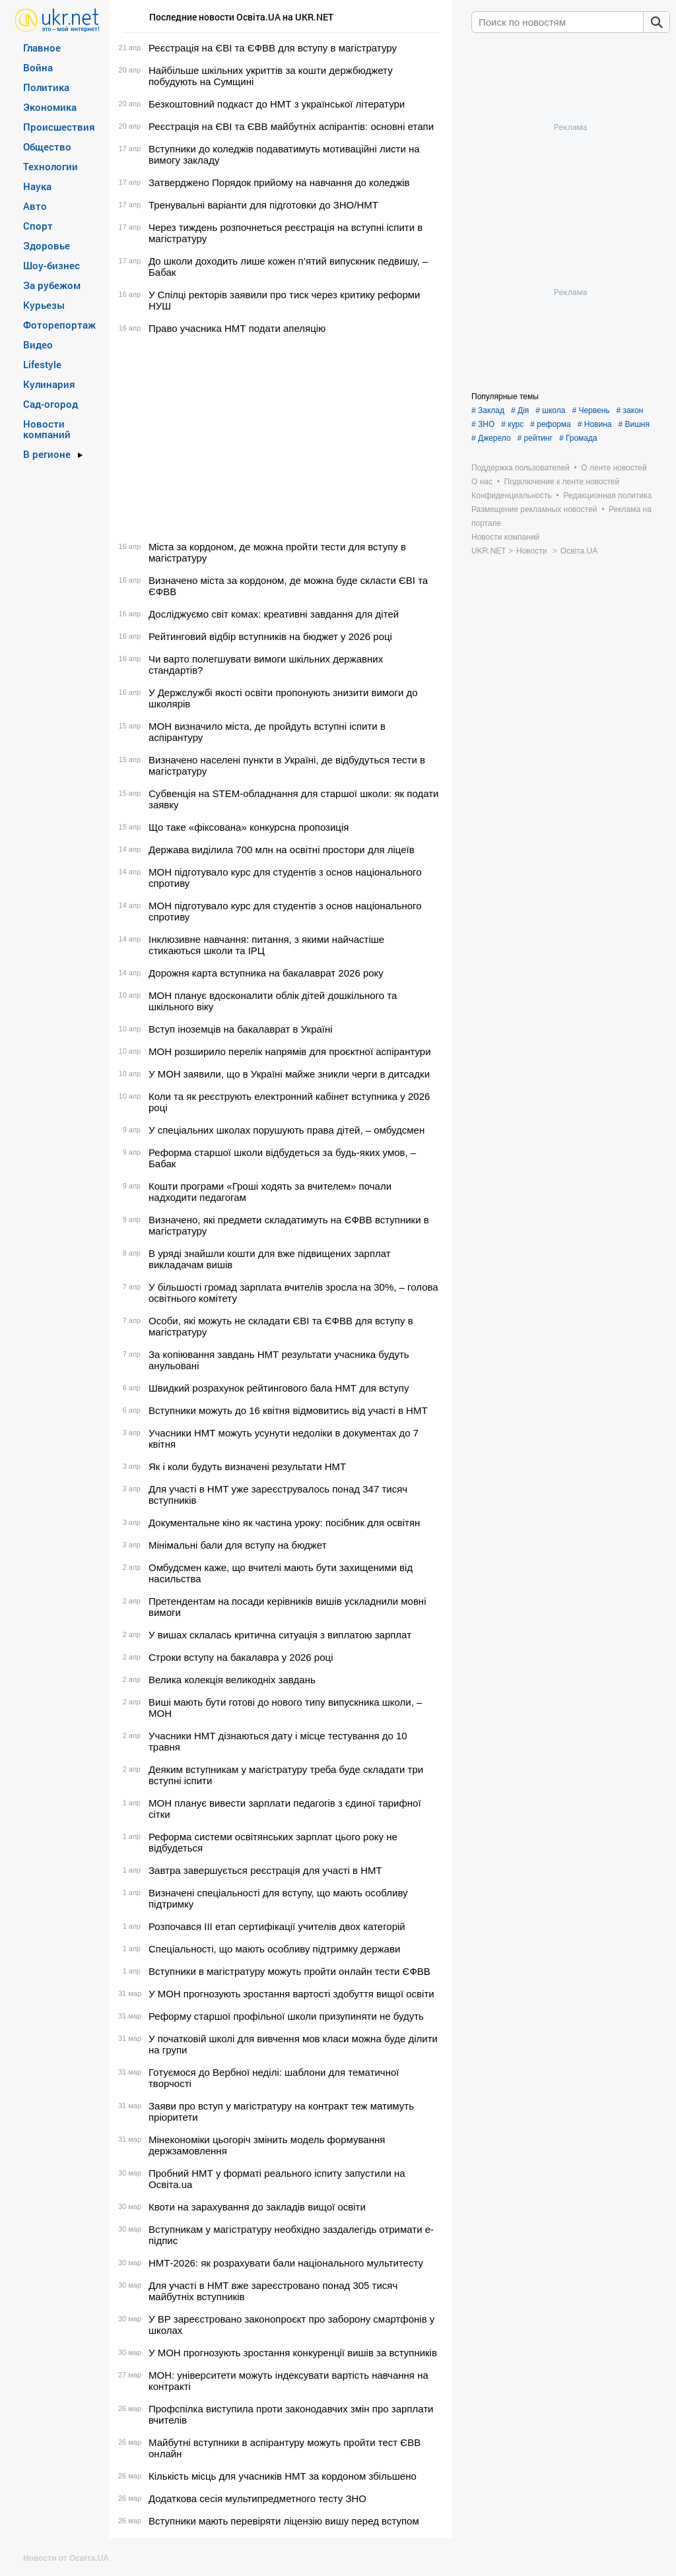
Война (38, 67)
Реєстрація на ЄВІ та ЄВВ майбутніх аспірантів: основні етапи (291, 126)
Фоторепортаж (59, 324)
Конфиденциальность (511, 495)
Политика (46, 87)
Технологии (50, 166)
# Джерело (491, 438)
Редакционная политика (607, 495)
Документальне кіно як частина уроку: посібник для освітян (284, 1522)
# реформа (550, 424)
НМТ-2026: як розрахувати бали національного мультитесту (286, 2263)
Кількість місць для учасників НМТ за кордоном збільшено (283, 2476)
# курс (512, 424)
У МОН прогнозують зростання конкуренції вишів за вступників (293, 2352)
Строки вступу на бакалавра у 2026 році (241, 1657)
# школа (550, 410)
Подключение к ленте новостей (562, 481)
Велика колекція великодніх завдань (232, 1679)
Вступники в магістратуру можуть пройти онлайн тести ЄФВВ (289, 1971)
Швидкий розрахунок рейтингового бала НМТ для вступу (279, 1388)
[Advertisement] (278, 437)
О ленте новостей (613, 467)
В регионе (47, 454)
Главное (42, 47)
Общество (47, 146)
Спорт (38, 225)
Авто (35, 206)
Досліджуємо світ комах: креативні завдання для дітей (274, 614)
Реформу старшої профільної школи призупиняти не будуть (286, 2016)
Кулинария (49, 384)
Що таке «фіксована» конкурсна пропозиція (249, 827)
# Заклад (487, 410)
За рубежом (52, 285)
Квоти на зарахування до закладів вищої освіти (257, 2206)
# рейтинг (535, 438)
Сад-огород (50, 404)
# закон (630, 410)
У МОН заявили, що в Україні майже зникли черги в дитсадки (289, 1073)
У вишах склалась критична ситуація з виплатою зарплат (280, 1634)
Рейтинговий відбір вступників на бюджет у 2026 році (270, 636)
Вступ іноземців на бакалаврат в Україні (241, 1029)
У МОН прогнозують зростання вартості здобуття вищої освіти (291, 1993)
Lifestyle (42, 364)
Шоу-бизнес (51, 265)
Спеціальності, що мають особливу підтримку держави (274, 1948)
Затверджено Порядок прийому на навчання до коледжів (279, 182)
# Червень (590, 410)
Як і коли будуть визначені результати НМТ (247, 1466)
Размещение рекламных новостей (534, 509)
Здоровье (46, 245)
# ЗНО (482, 424)
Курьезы (44, 305)
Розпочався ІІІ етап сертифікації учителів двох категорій (277, 1926)
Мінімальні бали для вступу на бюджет (238, 1545)
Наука (37, 186)
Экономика (50, 107)
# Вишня (633, 424)
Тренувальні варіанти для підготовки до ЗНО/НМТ (263, 204)
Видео (38, 344)
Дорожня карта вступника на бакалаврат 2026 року (266, 973)
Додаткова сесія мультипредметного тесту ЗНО (257, 2498)
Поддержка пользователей (520, 467)
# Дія (520, 410)
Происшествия (59, 126)
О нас (481, 481)
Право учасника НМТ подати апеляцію (237, 328)
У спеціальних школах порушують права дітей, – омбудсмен (286, 1130)
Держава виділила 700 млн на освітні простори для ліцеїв (282, 849)
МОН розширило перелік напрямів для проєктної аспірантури (290, 1051)
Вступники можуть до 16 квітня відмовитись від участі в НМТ (288, 1410)
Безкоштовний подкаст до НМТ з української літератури (277, 104)
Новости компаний (47, 428)
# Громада (578, 438)
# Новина (595, 424)
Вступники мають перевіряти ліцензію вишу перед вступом (284, 2521)
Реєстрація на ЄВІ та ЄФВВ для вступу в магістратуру (273, 47)
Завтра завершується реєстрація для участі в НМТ (265, 1870)
